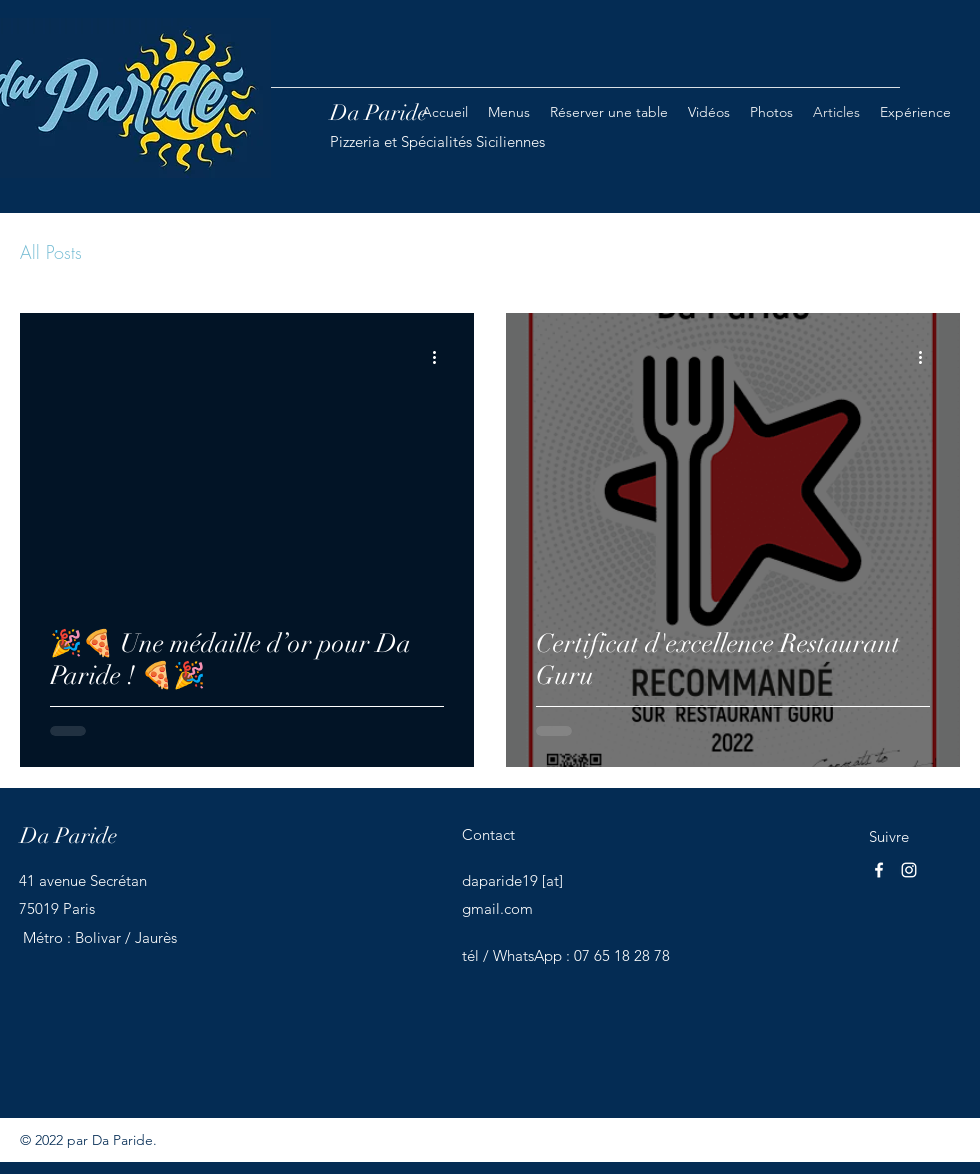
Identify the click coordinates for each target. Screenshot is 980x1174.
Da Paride (68, 835)
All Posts (51, 252)
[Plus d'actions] (441, 357)
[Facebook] (879, 870)
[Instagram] (909, 870)
